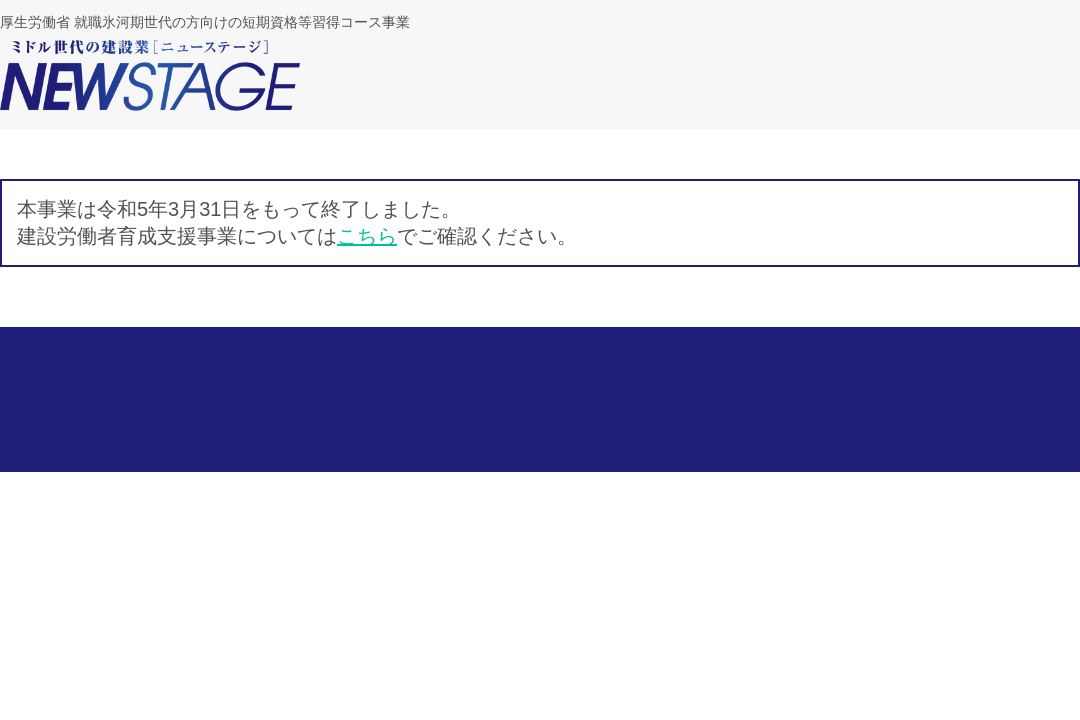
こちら (367, 236)
